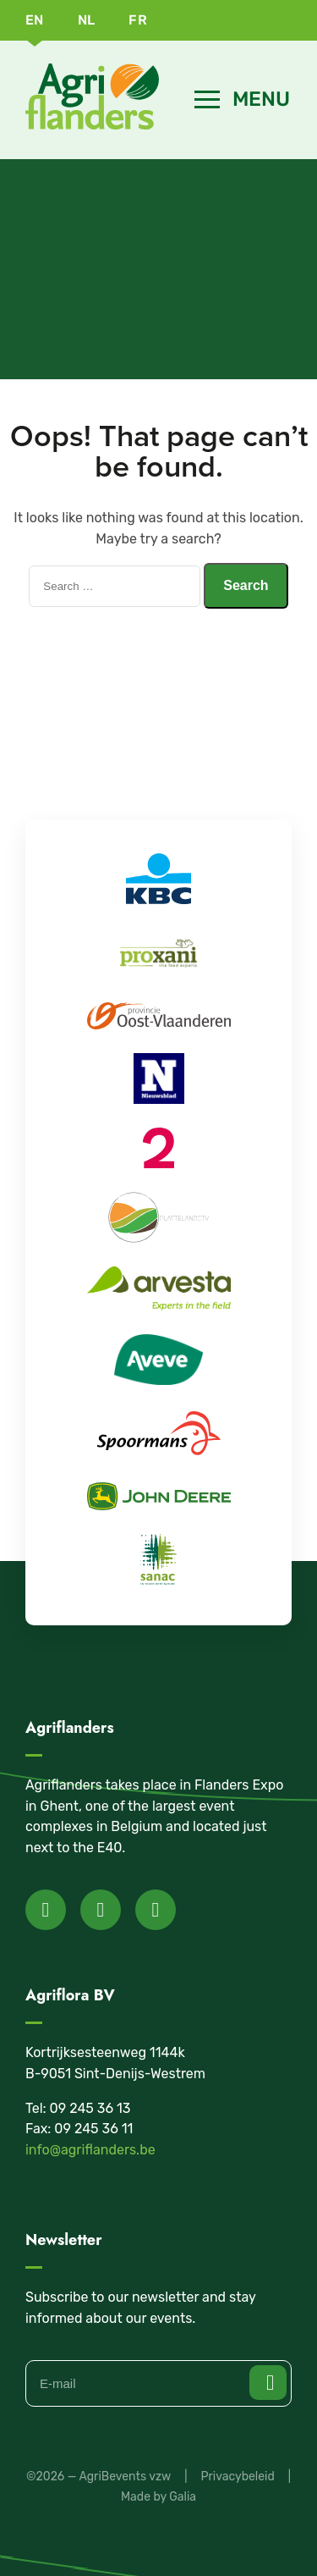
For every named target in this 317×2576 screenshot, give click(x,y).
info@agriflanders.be (90, 2150)
